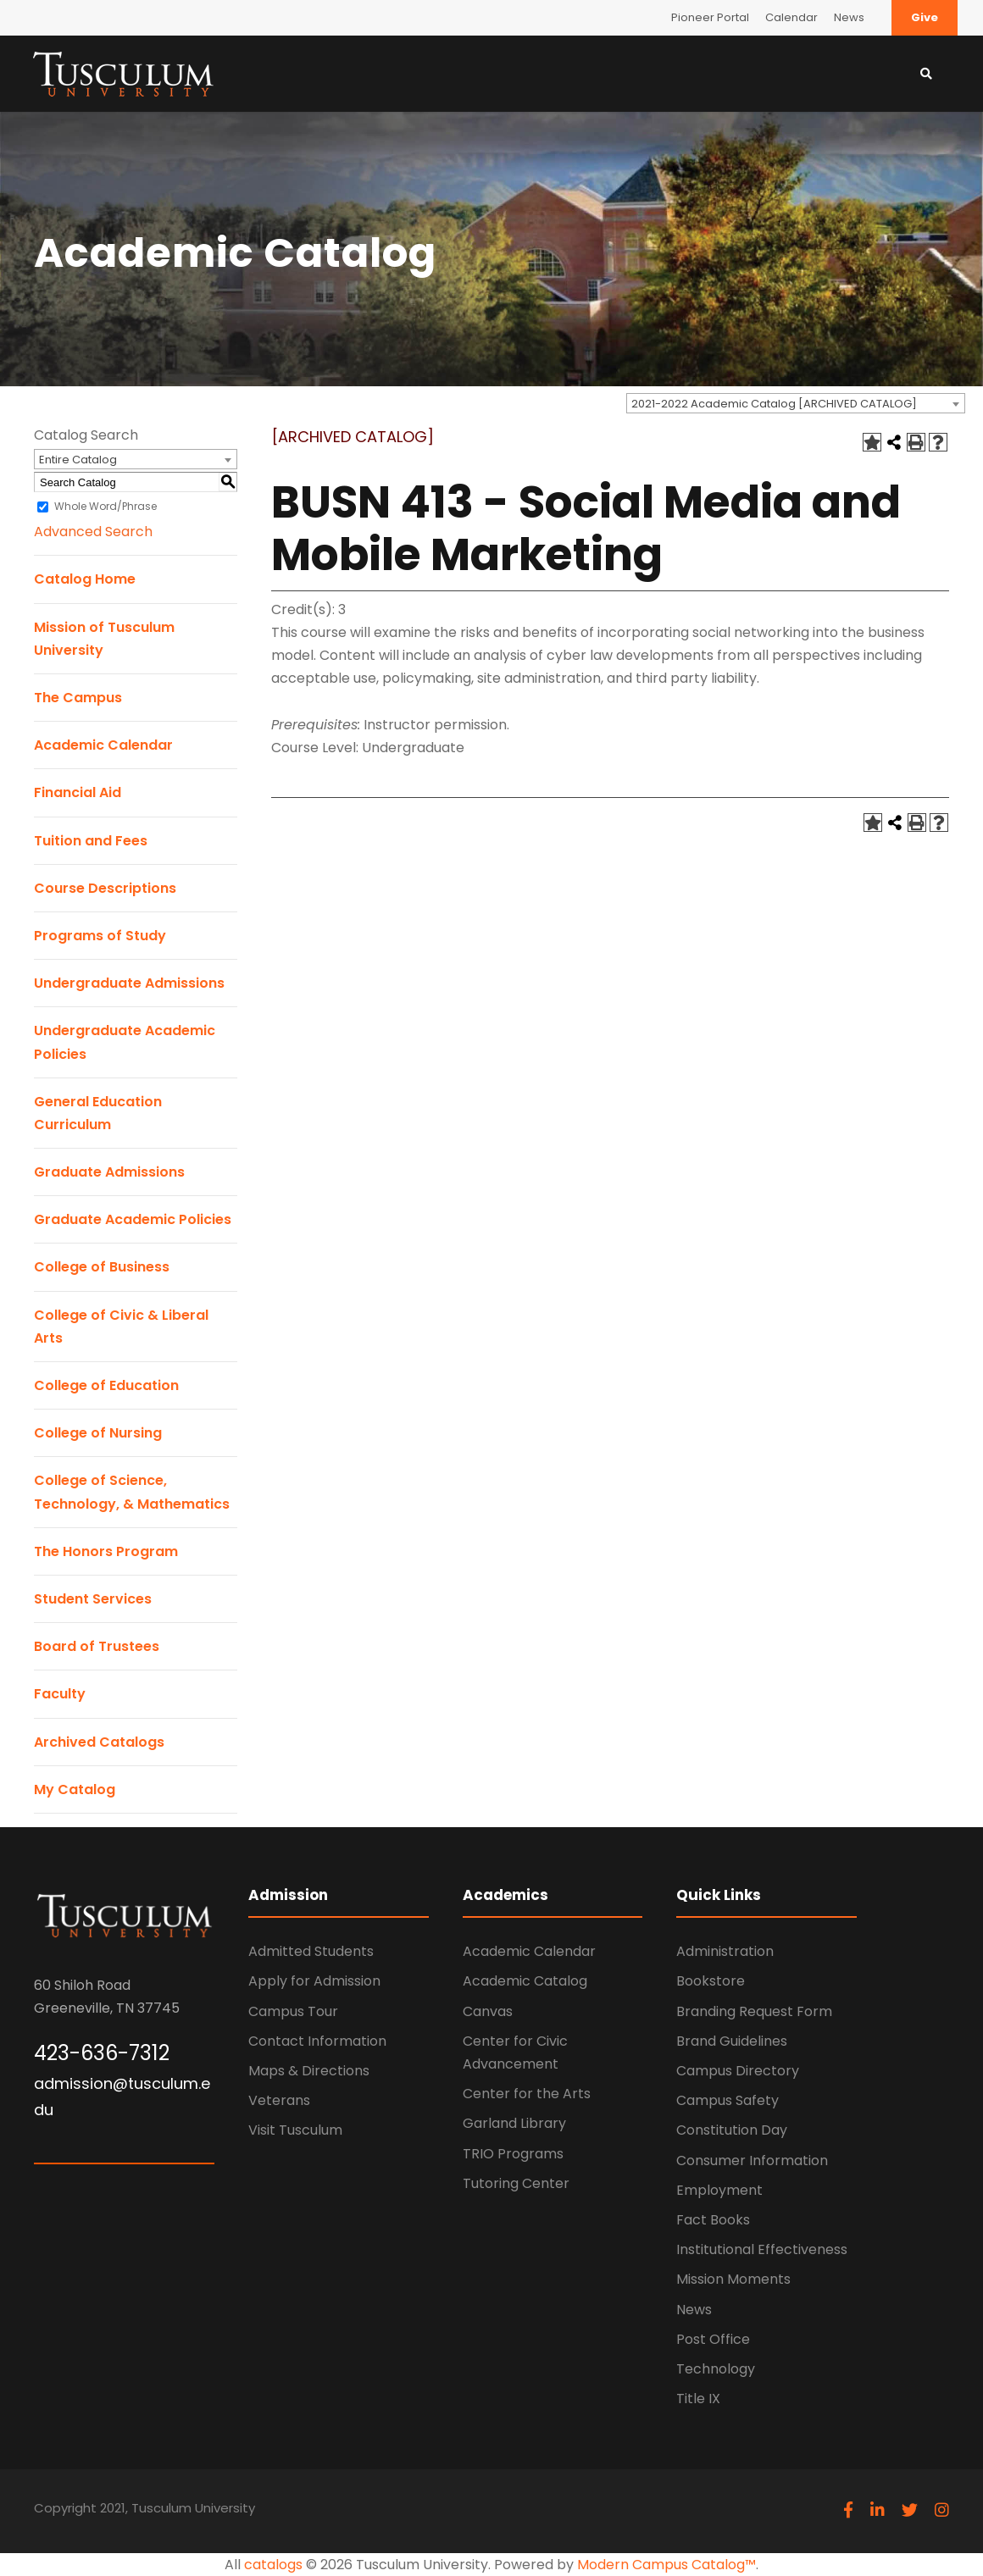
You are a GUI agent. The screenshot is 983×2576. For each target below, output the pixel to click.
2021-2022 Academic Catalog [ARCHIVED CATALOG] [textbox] (774, 404)
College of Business (101, 1267)
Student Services (93, 1599)
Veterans (279, 2100)
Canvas (488, 2011)
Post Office (713, 2339)
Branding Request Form (754, 2011)
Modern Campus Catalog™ (666, 2564)
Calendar (791, 17)
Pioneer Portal (710, 17)
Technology (715, 2369)
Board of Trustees (96, 1646)
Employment (719, 2190)
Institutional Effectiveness (761, 2249)
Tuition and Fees (90, 840)
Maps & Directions (308, 2070)
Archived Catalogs (99, 1742)
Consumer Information (752, 2160)
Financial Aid (77, 792)
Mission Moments (733, 2279)
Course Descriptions (105, 888)
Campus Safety (727, 2100)
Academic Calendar (103, 745)
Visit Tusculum (295, 2130)
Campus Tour (293, 2011)
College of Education (106, 1385)
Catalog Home (85, 579)
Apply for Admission (314, 1981)
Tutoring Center (516, 2183)
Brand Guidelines (731, 2041)
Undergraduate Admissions (129, 983)
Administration (725, 1951)
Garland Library (514, 2123)
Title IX (698, 2398)
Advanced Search (93, 531)
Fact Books (713, 2220)
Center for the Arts (527, 2093)
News (849, 17)
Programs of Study (100, 935)
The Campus (78, 697)
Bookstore (710, 1981)
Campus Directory (737, 2070)
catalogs (273, 2564)
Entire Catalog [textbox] (78, 459)
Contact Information (317, 2041)
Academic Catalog (525, 1981)
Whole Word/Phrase (105, 506)
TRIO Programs (513, 2153)
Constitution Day (731, 2130)
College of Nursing (98, 1433)
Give (924, 17)
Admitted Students (311, 1951)
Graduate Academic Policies (132, 1219)
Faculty (60, 1693)
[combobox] (795, 403)
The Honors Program (106, 1551)
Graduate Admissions (109, 1172)
